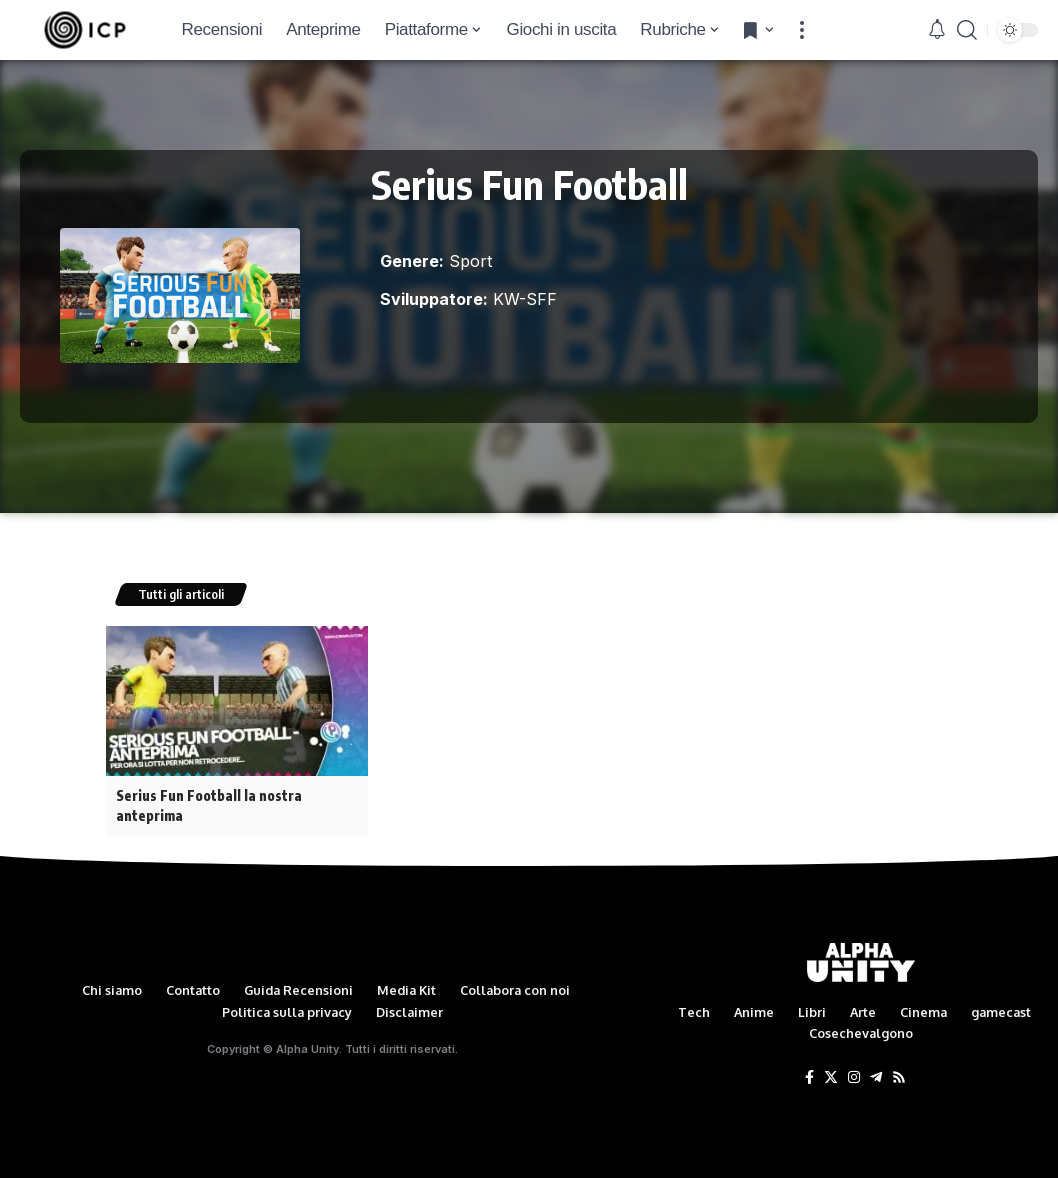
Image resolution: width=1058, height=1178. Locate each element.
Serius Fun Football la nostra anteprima (209, 805)
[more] (802, 30)
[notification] (937, 30)
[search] (967, 30)
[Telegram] (876, 1077)
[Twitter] (831, 1077)
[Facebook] (809, 1077)
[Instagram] (854, 1077)
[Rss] (899, 1077)
